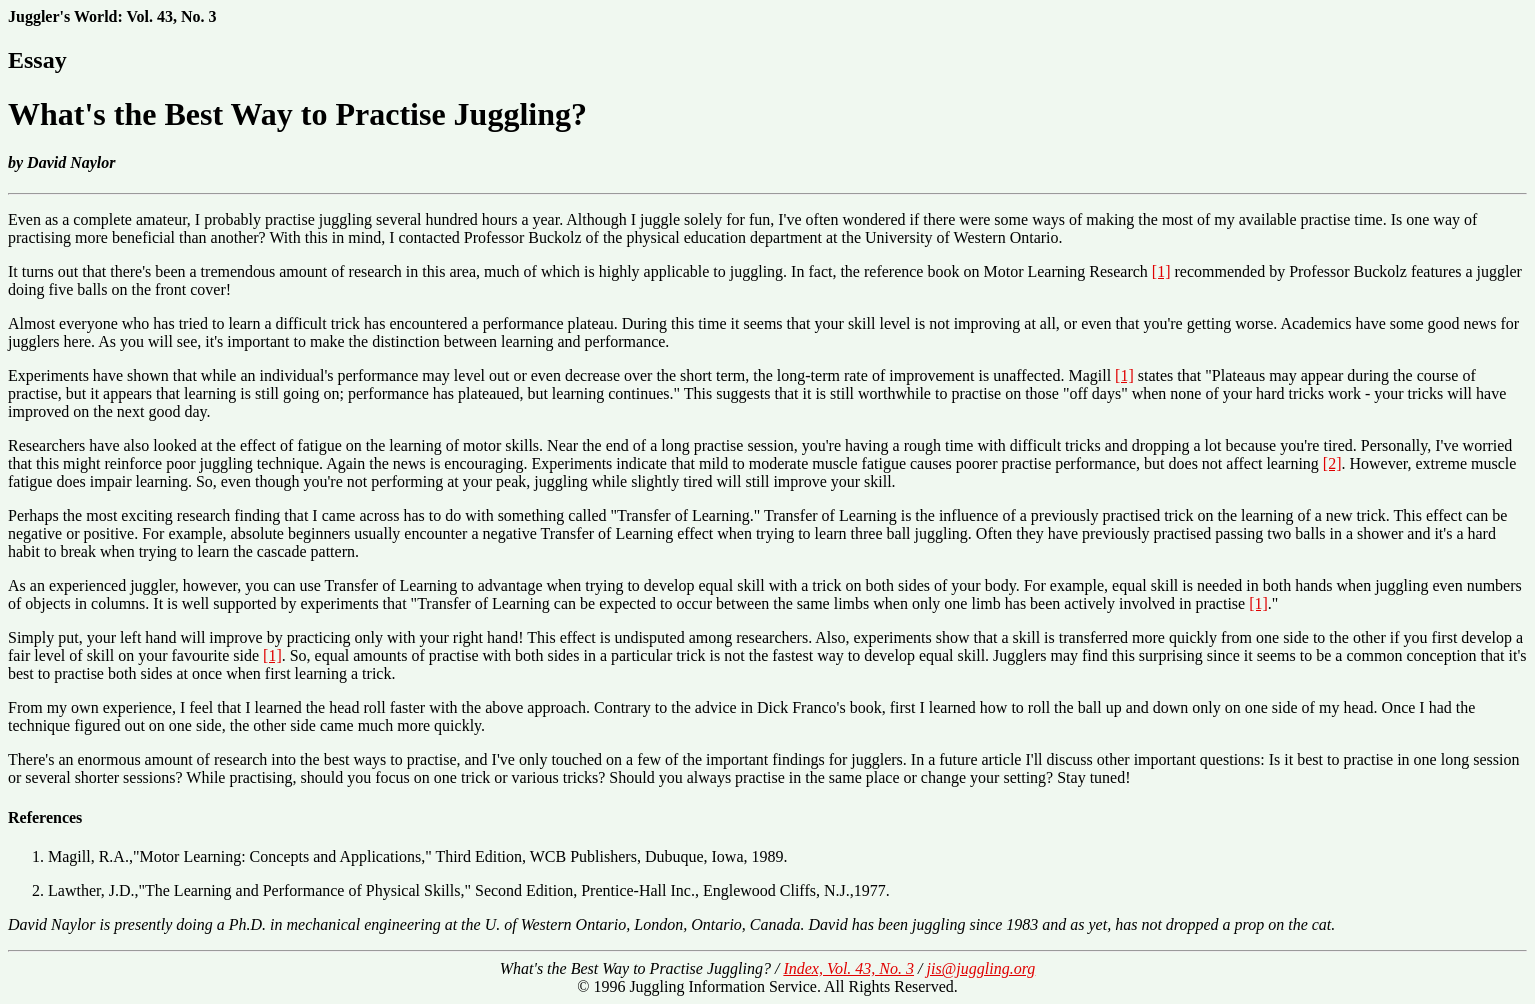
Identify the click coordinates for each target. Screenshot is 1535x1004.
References (45, 817)
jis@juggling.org (980, 968)
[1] (1161, 271)
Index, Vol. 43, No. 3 (848, 968)
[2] (1332, 463)
